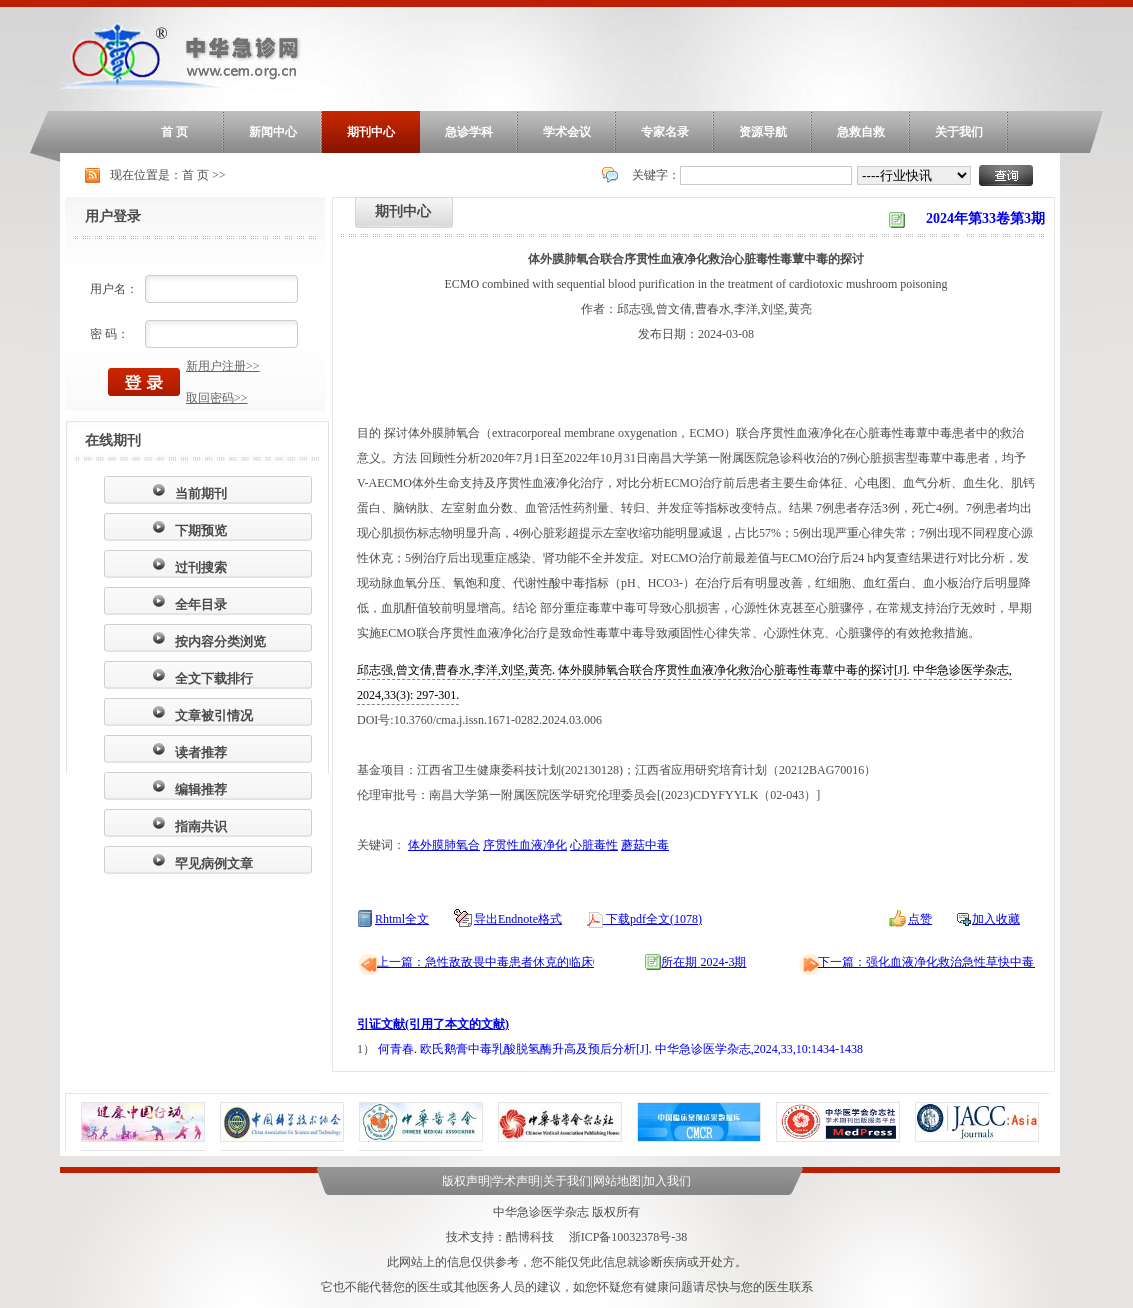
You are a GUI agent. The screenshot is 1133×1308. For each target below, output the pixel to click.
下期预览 (201, 530)
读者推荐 (201, 752)
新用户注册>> (223, 366)
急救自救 (861, 132)
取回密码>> (217, 398)
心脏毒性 (594, 845)
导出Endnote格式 (518, 919)
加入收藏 (996, 919)
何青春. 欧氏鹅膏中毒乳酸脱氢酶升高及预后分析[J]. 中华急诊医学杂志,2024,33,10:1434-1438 (620, 1049)
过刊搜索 (201, 567)
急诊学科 (469, 132)
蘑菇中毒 (645, 845)
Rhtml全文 (402, 919)
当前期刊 (201, 493)
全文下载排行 (214, 678)
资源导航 (763, 132)
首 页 (174, 132)
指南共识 (201, 826)
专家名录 (665, 132)
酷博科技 (530, 1237)
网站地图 (617, 1181)
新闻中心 (273, 132)
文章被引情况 (214, 715)
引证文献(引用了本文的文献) (433, 1024)
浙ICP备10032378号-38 (628, 1237)
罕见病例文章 (214, 863)
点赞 (920, 919)
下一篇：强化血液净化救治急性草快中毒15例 (938, 962)
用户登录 (113, 216)
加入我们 (667, 1181)
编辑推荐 (201, 789)
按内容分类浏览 (220, 641)
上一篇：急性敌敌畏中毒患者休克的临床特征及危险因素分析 (539, 962)
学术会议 (567, 132)
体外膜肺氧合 (444, 845)
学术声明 (516, 1181)
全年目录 (201, 604)
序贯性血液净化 (525, 845)
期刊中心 (371, 132)
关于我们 (959, 132)
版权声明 (466, 1181)
